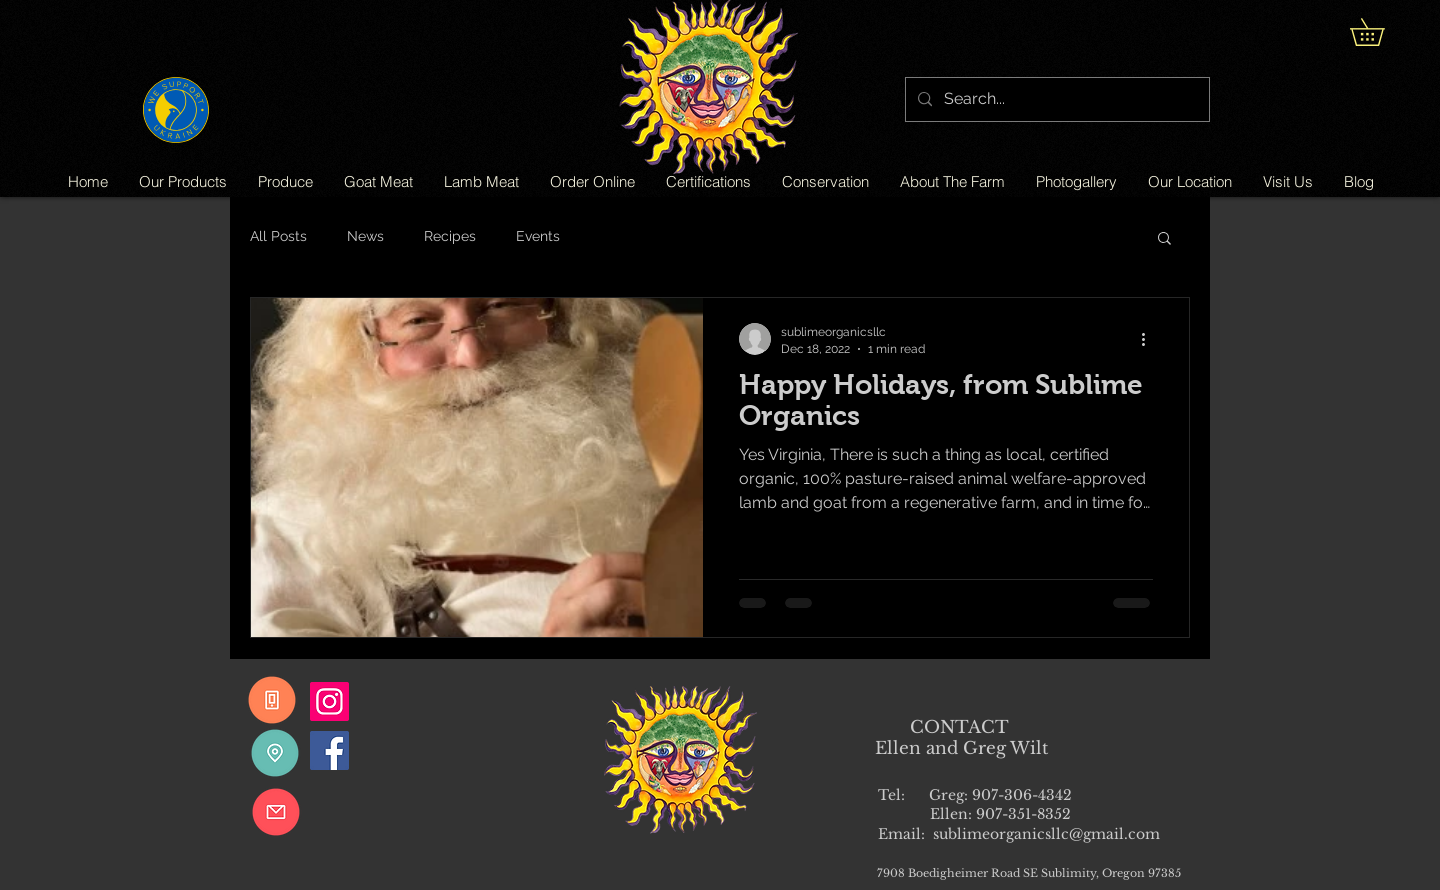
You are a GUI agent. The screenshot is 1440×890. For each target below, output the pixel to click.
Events (538, 236)
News (365, 236)
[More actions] (1150, 339)
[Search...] (1055, 99)
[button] (1380, 32)
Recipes (450, 236)
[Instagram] (329, 701)
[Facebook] (329, 750)
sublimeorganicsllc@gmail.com (1046, 834)
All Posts (278, 236)
